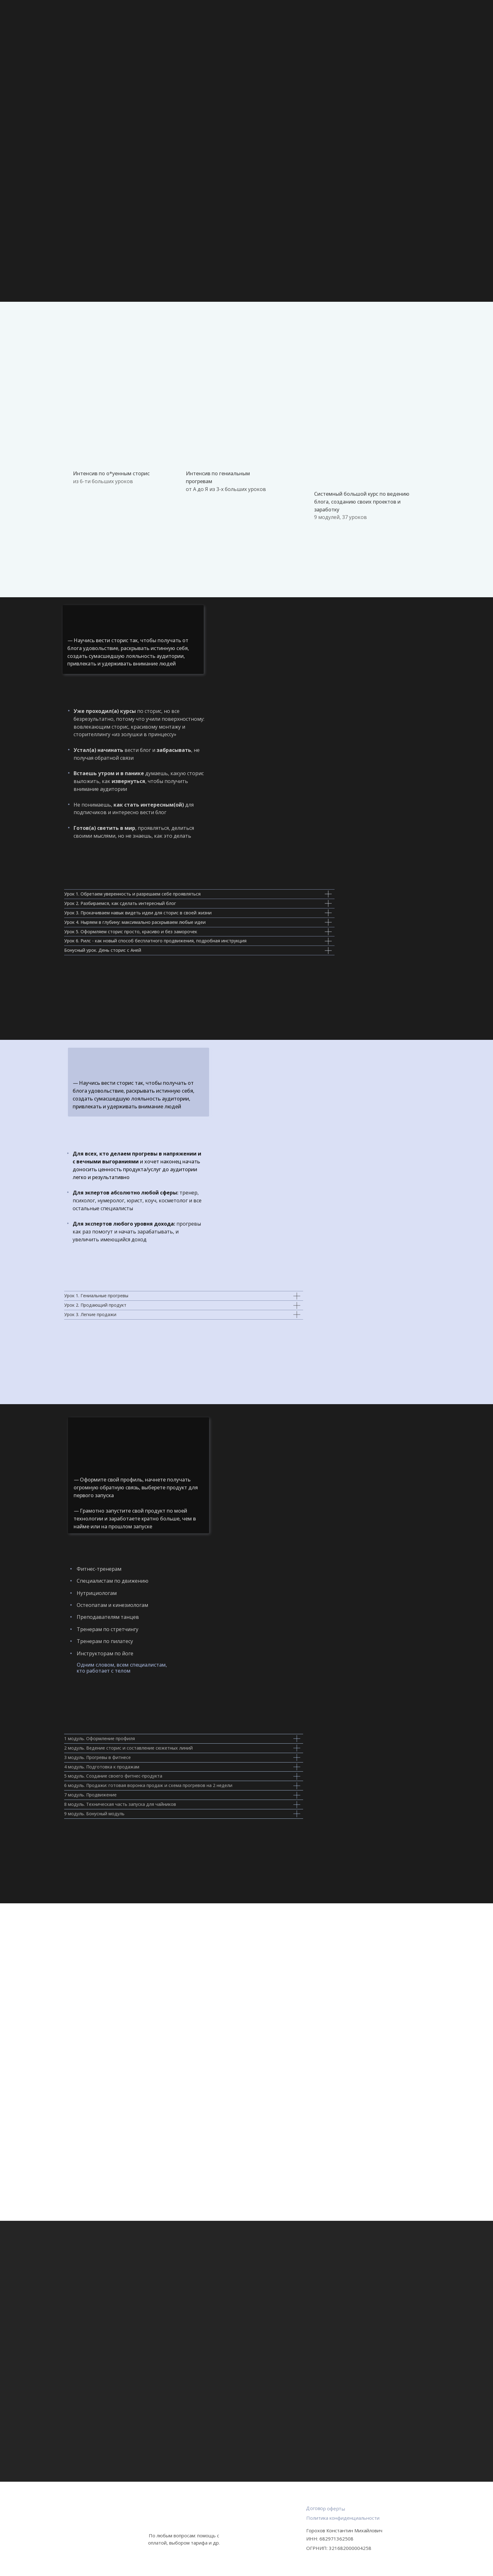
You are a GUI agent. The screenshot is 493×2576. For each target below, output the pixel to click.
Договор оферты (325, 2508)
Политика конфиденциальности (342, 2518)
